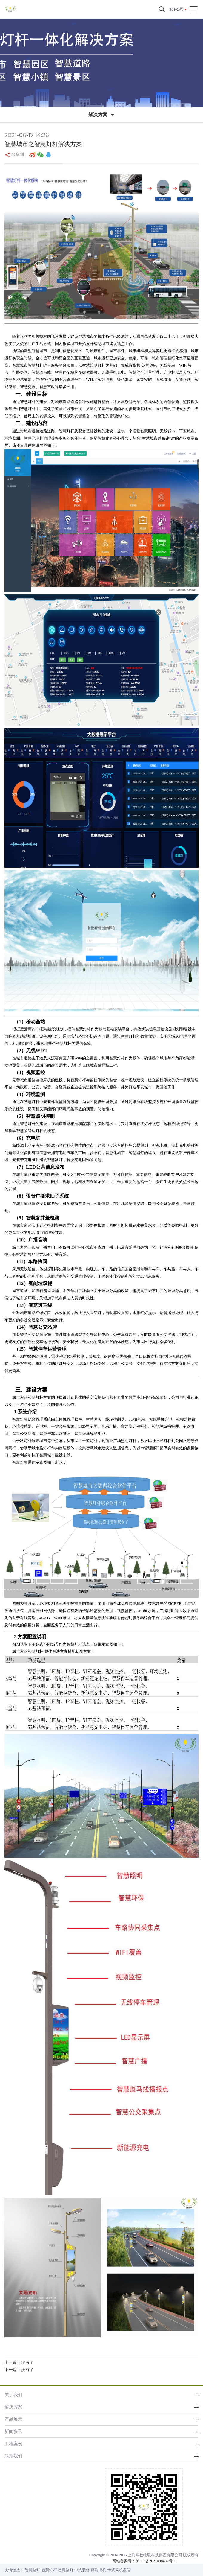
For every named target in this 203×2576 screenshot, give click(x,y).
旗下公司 (176, 9)
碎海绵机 (98, 2570)
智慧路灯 (32, 2570)
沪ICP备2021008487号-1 (156, 2561)
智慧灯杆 (49, 2570)
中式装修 (82, 2570)
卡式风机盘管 (119, 2570)
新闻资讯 (13, 2431)
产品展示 (13, 2419)
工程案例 (13, 2443)
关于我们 (13, 2394)
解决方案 (13, 2406)
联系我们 (13, 2455)
